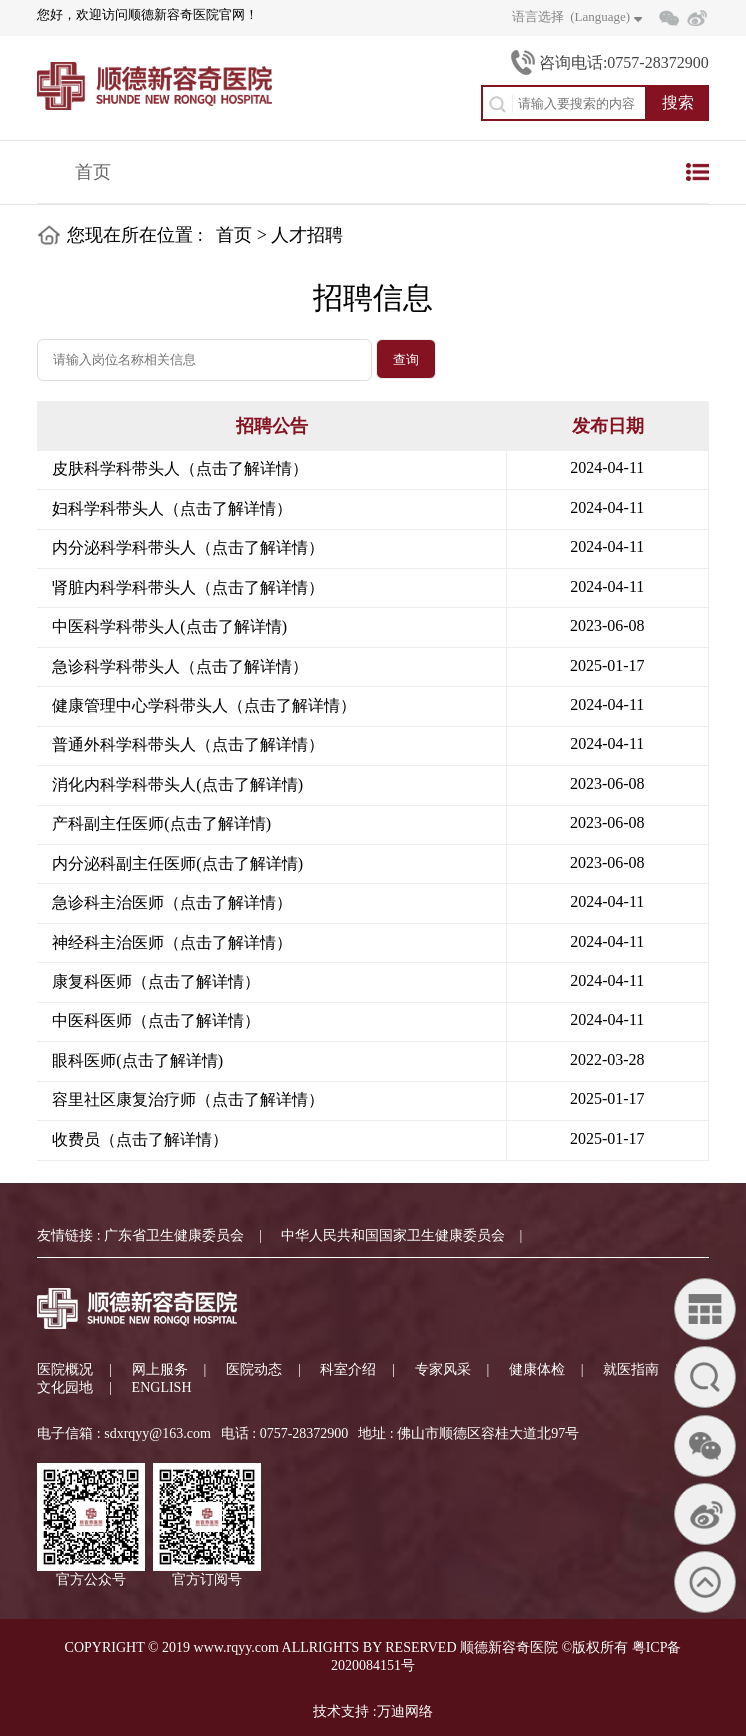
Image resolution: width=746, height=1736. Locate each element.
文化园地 (65, 1387)
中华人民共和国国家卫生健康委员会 (393, 1235)
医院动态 (254, 1369)
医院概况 (65, 1369)
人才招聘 (307, 235)
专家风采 (443, 1369)
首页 (93, 172)
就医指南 (631, 1369)
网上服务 (160, 1369)
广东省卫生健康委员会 (174, 1235)
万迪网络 (405, 1711)
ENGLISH (162, 1387)
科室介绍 (348, 1369)
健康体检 (537, 1369)
